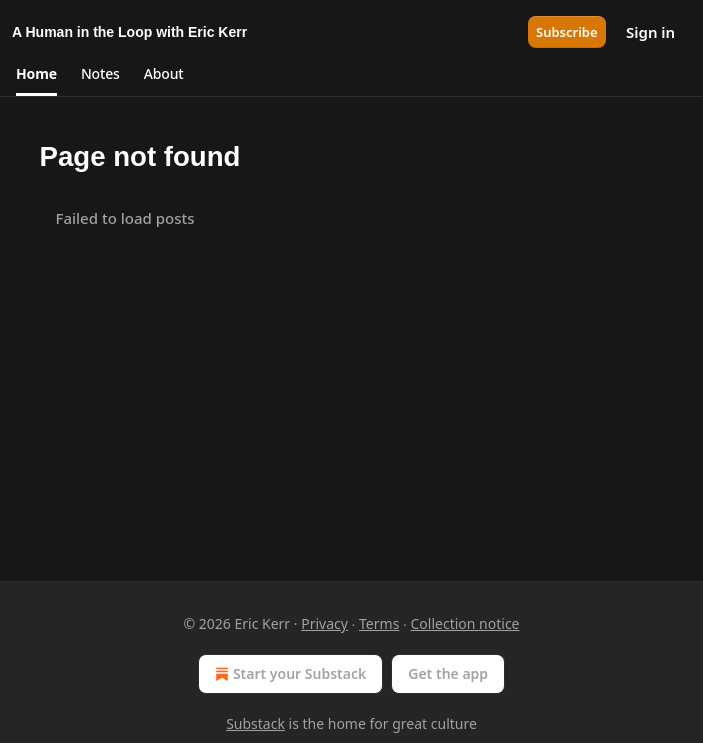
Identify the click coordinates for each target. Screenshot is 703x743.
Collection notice (465, 623)
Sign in (650, 32)
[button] (36, 74)
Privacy (324, 623)
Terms (379, 623)
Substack (255, 723)
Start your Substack (288, 674)
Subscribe (567, 32)
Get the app (448, 673)
